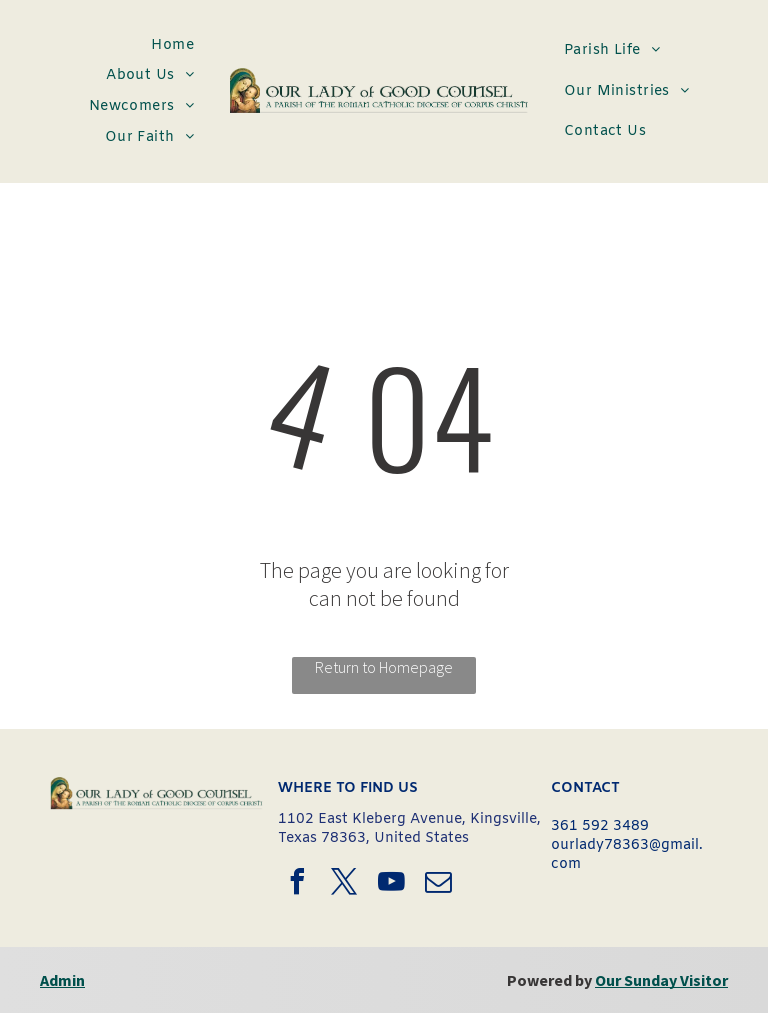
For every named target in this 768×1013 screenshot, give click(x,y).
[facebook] (298, 884)
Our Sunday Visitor (661, 980)
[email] (439, 884)
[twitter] (345, 884)
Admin (62, 980)
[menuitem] (172, 45)
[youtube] (392, 884)
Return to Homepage (384, 667)
